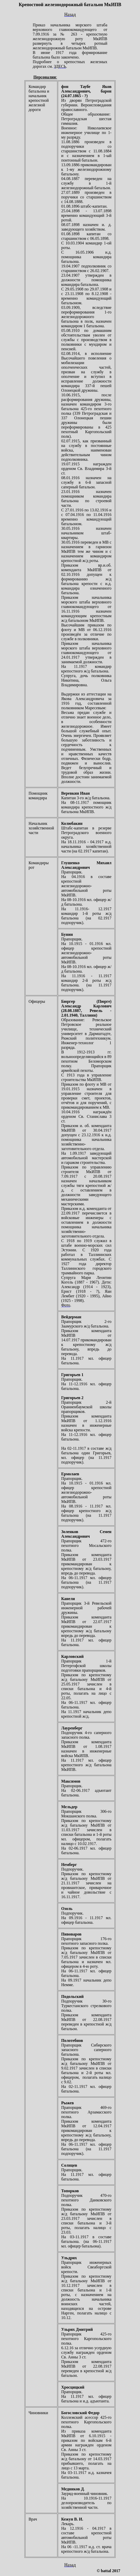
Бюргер (68, 1001)
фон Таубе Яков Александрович (86, 88)
